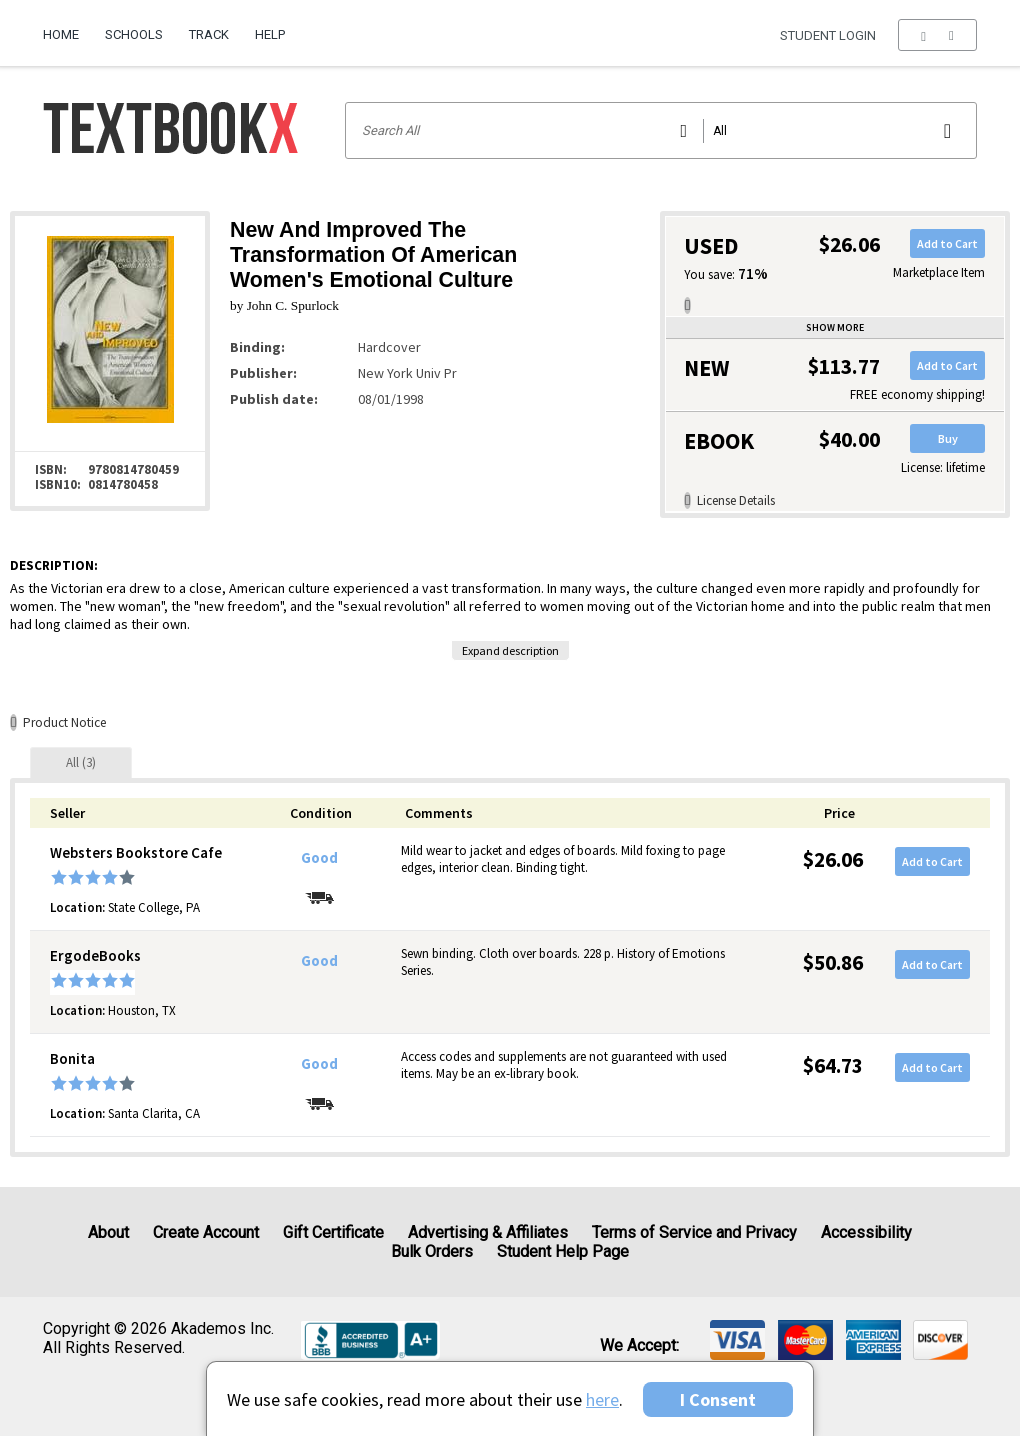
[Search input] (661, 130)
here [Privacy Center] (602, 1399)
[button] (937, 35)
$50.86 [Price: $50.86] (833, 962)
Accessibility (866, 1232)
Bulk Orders (432, 1251)
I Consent (718, 1399)
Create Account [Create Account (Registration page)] (206, 1232)
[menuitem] (67, 27)
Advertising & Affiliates (488, 1232)
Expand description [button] (510, 650)
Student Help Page (563, 1251)
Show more (835, 327)
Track (209, 34)
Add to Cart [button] (947, 243)
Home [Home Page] (61, 34)
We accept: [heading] (639, 1346)
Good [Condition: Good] (319, 858)
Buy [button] (948, 438)
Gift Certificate (333, 1232)
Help (270, 34)
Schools (134, 34)
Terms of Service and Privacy (694, 1232)
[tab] (81, 762)
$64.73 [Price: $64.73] (833, 1065)
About (108, 1232)
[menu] (937, 35)
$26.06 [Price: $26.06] (833, 859)
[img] (737, 1340)
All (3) (81, 762)
